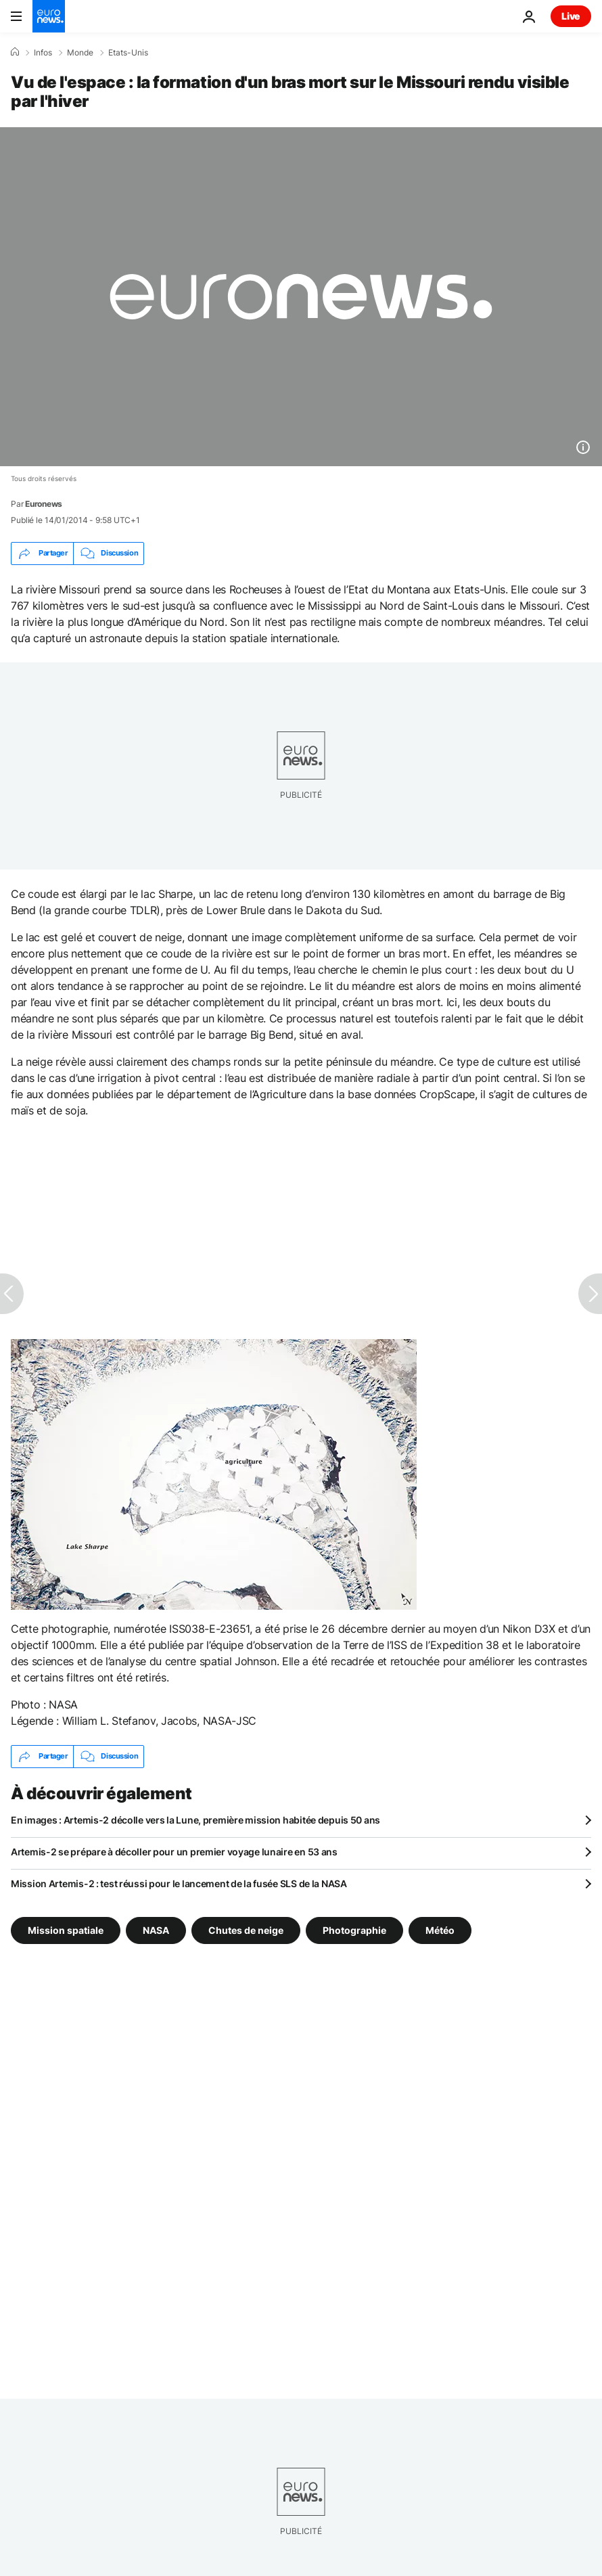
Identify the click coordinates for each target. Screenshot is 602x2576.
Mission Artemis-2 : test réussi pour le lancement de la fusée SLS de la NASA (179, 1883)
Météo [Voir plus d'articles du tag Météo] (440, 1929)
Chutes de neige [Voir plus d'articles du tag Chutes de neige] (245, 1929)
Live (570, 16)
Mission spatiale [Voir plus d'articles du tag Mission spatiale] (65, 1929)
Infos (43, 53)
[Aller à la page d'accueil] (48, 16)
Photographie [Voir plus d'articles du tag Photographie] (354, 1929)
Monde (80, 53)
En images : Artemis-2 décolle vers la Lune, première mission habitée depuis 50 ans (195, 1820)
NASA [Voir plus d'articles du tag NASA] (156, 1929)
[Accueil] (15, 52)
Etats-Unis (128, 53)
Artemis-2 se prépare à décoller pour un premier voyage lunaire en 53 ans (174, 1851)
